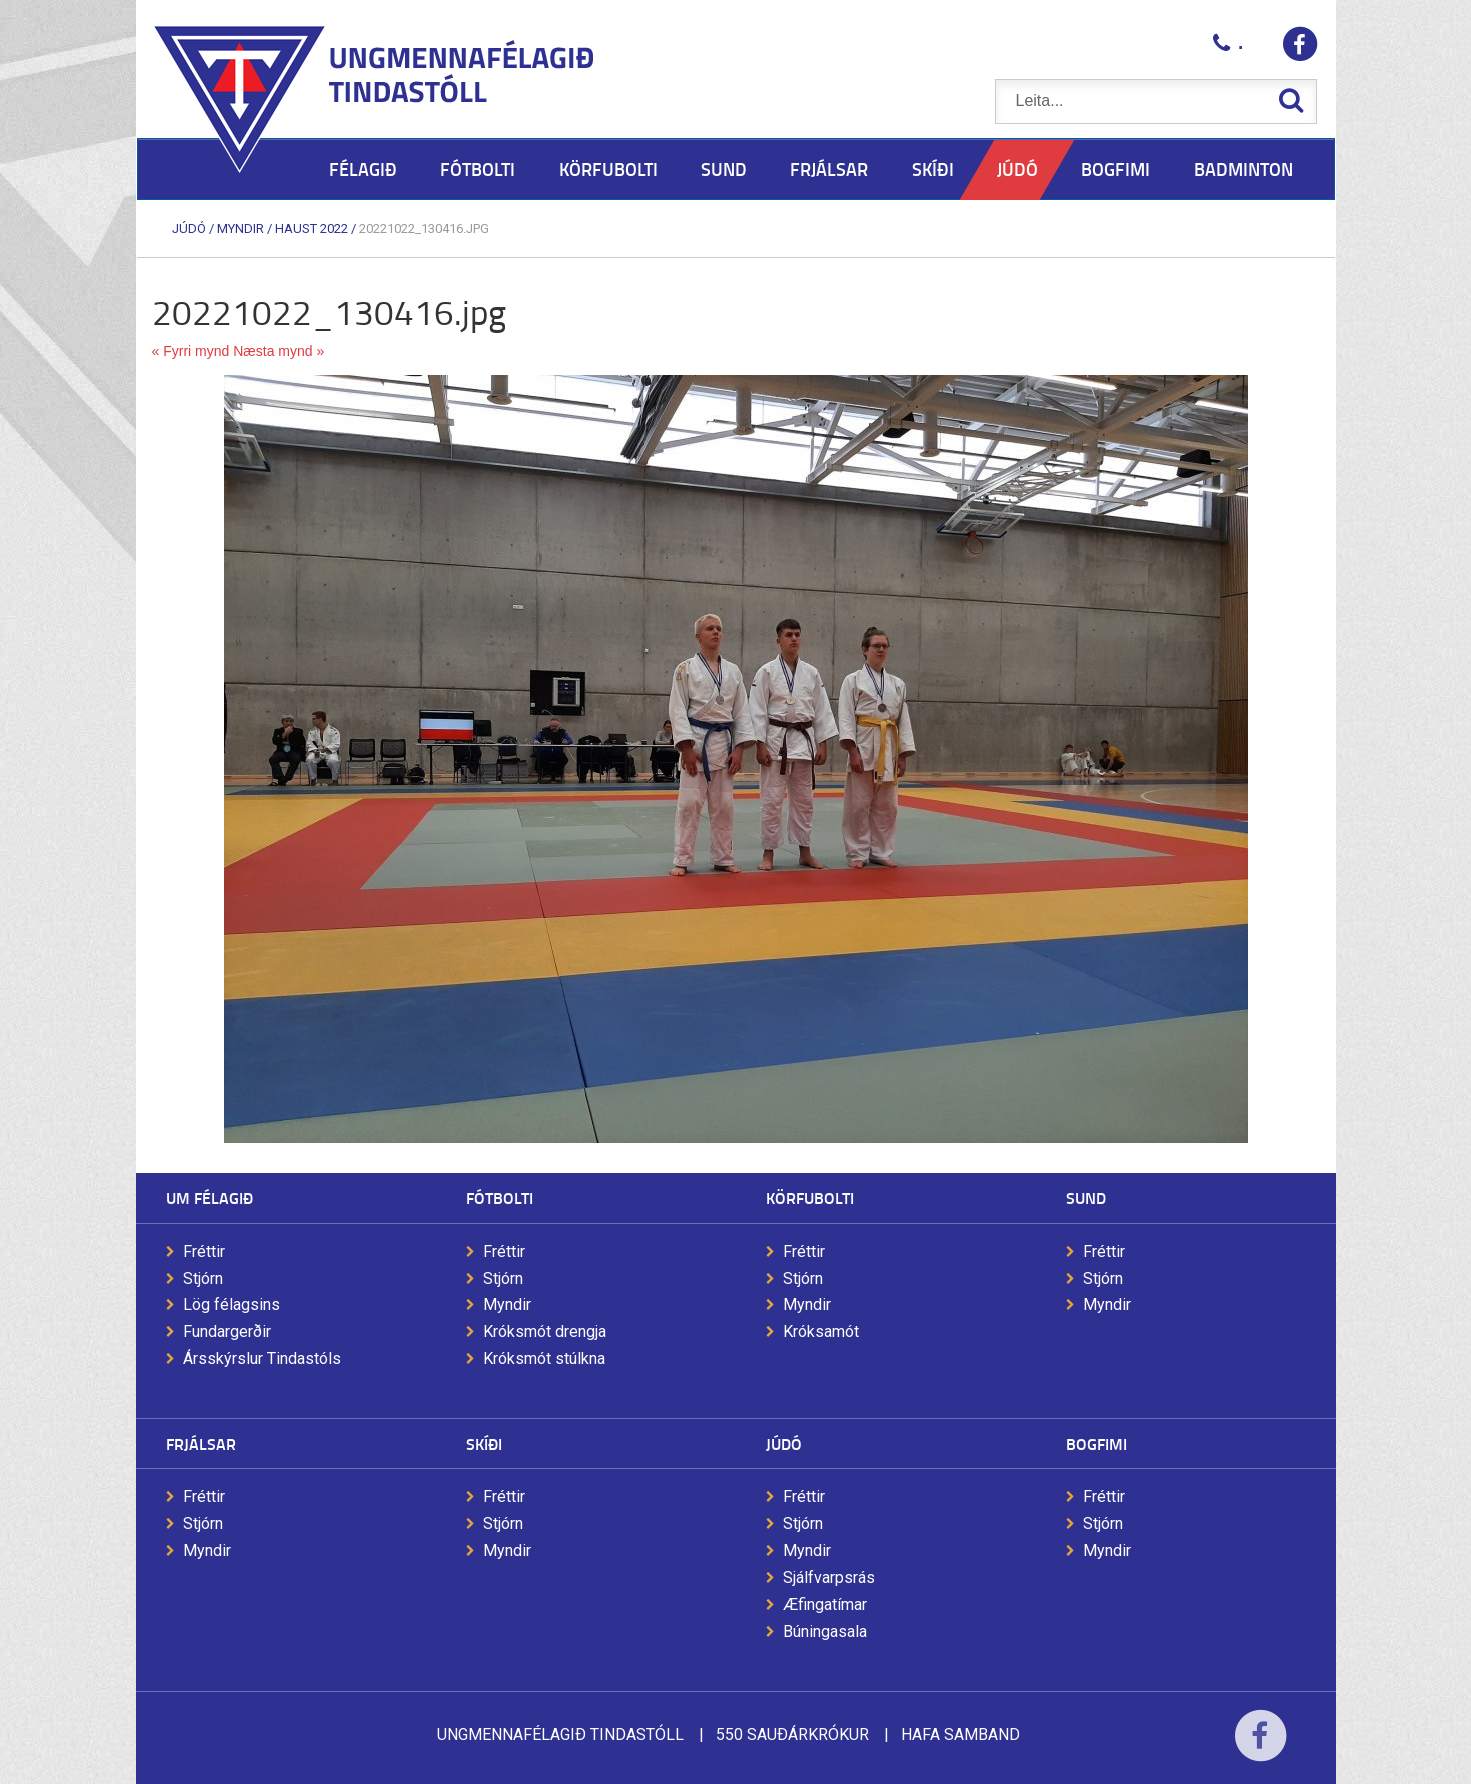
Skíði (484, 1443)
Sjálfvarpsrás (829, 1577)
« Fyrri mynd (191, 351)
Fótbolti (499, 1197)
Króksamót (821, 1331)
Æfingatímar (825, 1604)
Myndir (240, 228)
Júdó (189, 228)
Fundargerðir (227, 1331)
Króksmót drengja (544, 1331)
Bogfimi (1096, 1443)
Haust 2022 (311, 228)
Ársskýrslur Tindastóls (262, 1358)
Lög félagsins (231, 1304)
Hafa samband (960, 1734)
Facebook (1260, 1748)
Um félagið (209, 1197)
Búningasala (825, 1631)
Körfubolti (810, 1197)
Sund (1086, 1197)
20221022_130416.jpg (424, 228)
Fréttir (204, 1251)
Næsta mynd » (278, 351)
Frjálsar (201, 1443)
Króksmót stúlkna (544, 1358)
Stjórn (203, 1278)
